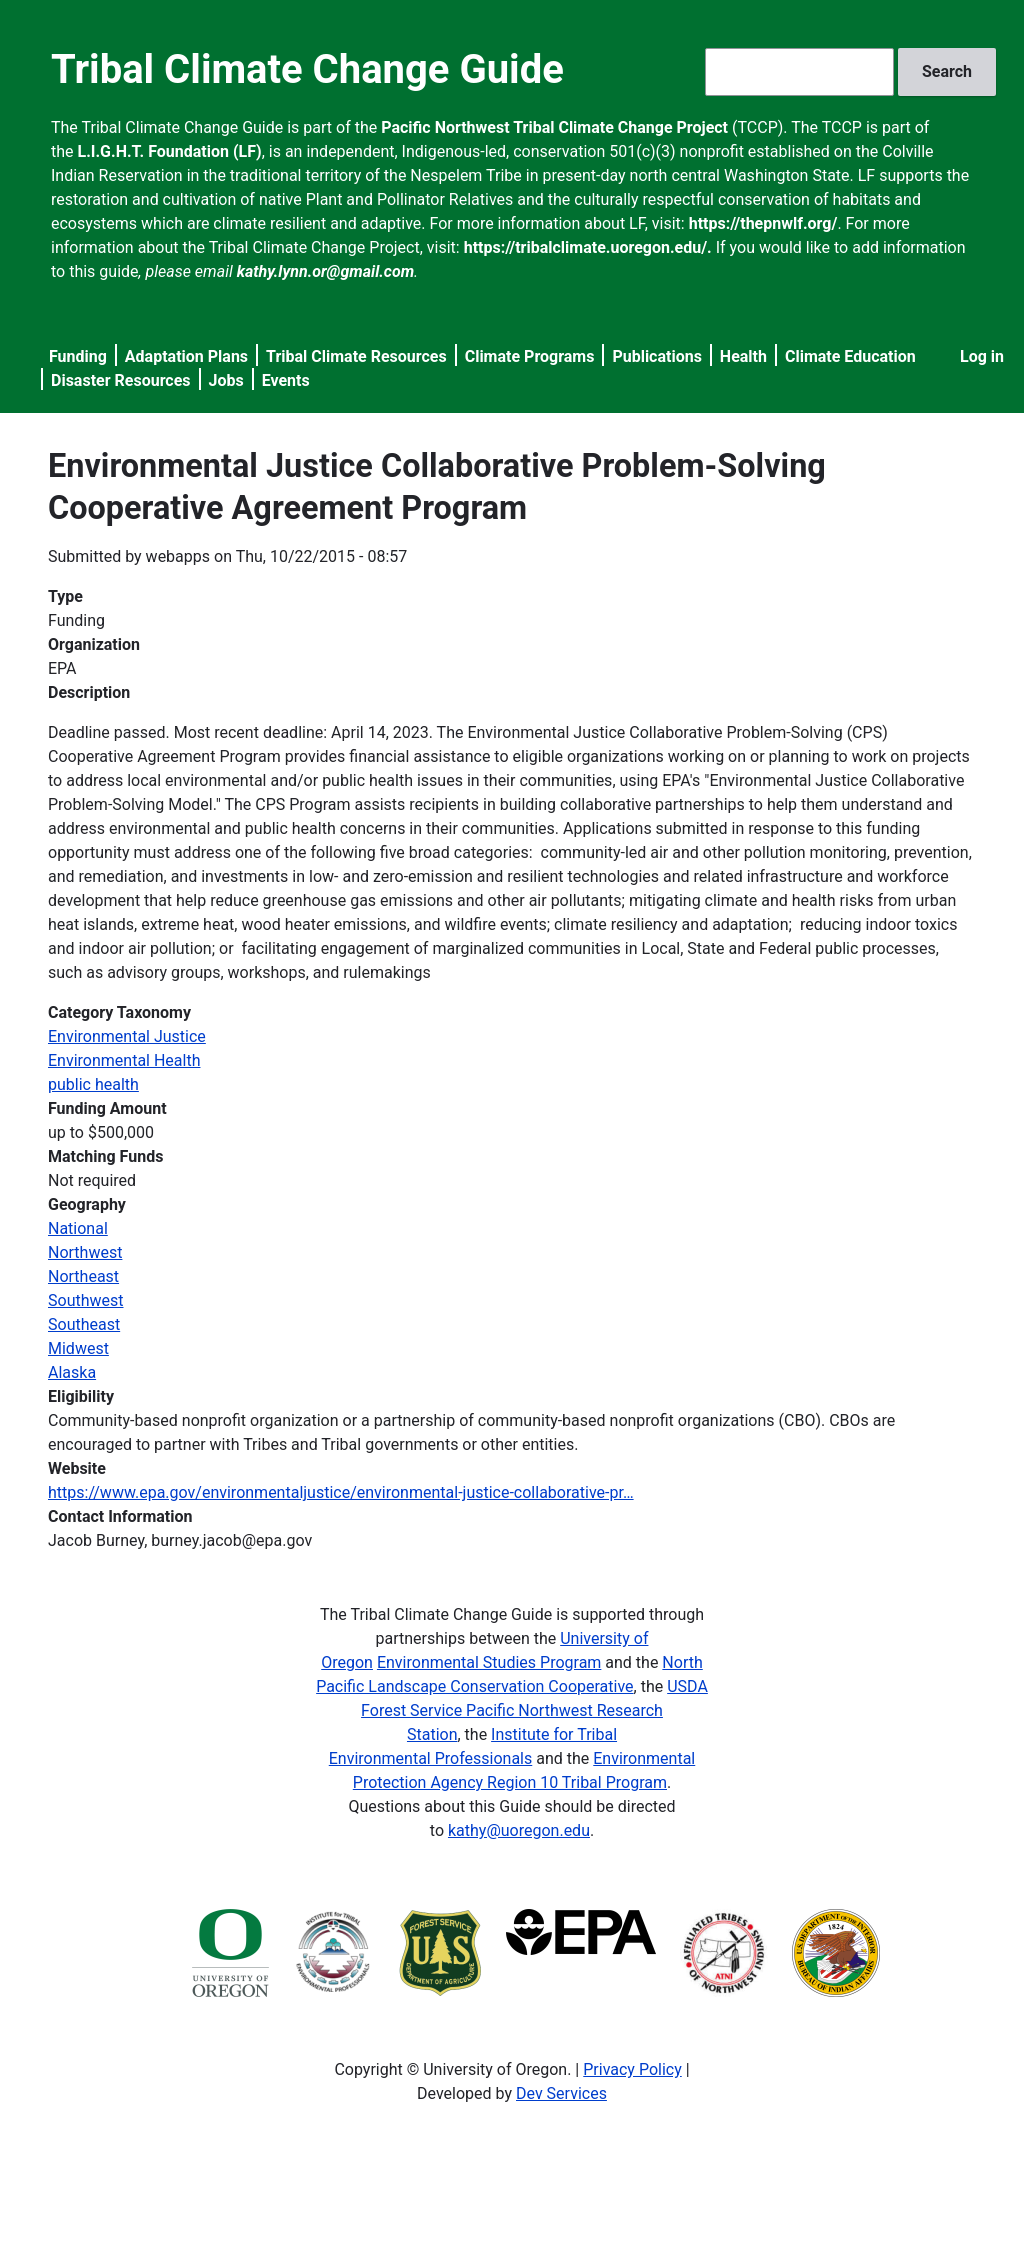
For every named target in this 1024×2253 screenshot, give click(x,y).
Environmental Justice (127, 1036)
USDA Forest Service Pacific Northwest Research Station (534, 1710)
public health (93, 1084)
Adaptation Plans (186, 356)
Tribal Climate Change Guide (307, 69)
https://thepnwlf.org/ (763, 223)
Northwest (85, 1252)
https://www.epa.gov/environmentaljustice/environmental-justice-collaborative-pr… (341, 1492)
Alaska (72, 1372)
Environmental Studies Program (489, 1662)
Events (286, 380)
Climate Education (850, 356)
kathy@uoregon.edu (519, 1830)
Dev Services (561, 2093)
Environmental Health (124, 1060)
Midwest (78, 1348)
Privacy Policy (632, 2069)
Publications (657, 356)
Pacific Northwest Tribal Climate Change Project (554, 127)
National (78, 1228)
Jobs (226, 380)
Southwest (86, 1300)
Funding (78, 356)
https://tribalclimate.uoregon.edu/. (588, 247)
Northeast (83, 1276)
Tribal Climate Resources (356, 356)
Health (743, 356)
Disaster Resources (121, 380)
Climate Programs (530, 356)
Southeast (84, 1324)
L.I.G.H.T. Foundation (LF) (170, 151)
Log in (982, 356)
